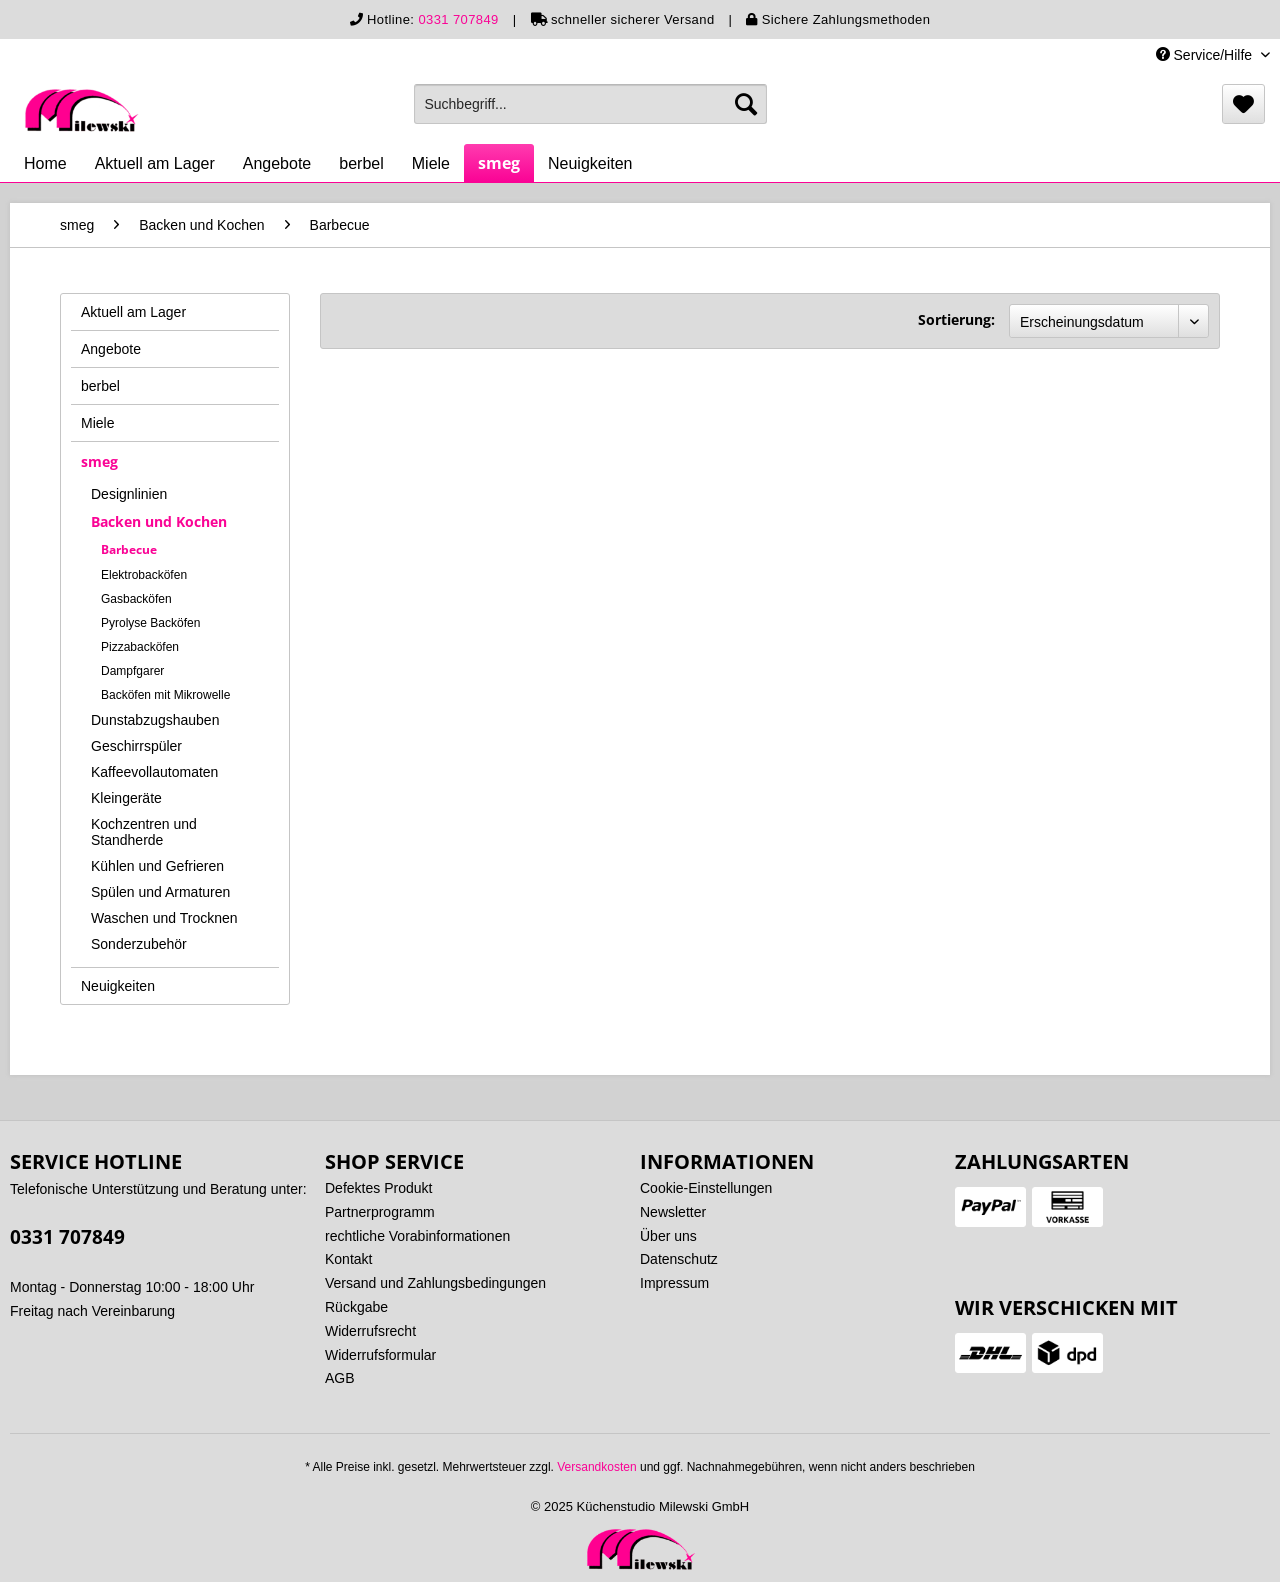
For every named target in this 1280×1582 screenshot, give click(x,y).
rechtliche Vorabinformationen (417, 1236)
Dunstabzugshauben (155, 720)
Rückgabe (356, 1307)
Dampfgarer (132, 671)
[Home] (45, 164)
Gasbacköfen (136, 599)
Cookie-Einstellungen (706, 1188)
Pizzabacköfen (140, 647)
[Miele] (431, 164)
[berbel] (361, 164)
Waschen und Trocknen (164, 918)
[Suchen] (746, 104)
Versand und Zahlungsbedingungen (435, 1283)
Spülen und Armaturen (160, 892)
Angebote (111, 349)
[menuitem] (590, 104)
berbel (100, 386)
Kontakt (348, 1259)
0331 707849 (458, 19)
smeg (99, 461)
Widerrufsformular (380, 1355)
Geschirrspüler (136, 746)
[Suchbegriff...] (590, 104)
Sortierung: (956, 319)
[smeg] (499, 163)
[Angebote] (277, 164)
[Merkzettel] (1243, 104)
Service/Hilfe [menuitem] (1206, 55)
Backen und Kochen (159, 521)
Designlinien (129, 494)
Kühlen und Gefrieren (157, 866)
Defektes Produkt (378, 1188)
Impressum (674, 1283)
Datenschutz (679, 1259)
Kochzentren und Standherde (144, 832)
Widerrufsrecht (370, 1331)
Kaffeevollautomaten (154, 772)
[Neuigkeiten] (590, 164)
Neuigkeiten (118, 986)
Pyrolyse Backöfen (150, 623)
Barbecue (129, 549)
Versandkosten (596, 1467)
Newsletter (673, 1212)
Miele (97, 423)
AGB (340, 1378)
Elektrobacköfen (144, 575)
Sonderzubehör (139, 944)
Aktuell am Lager (133, 312)
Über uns (668, 1236)
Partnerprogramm (380, 1212)
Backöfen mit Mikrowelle (165, 695)
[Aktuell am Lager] (155, 164)
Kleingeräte (126, 798)
